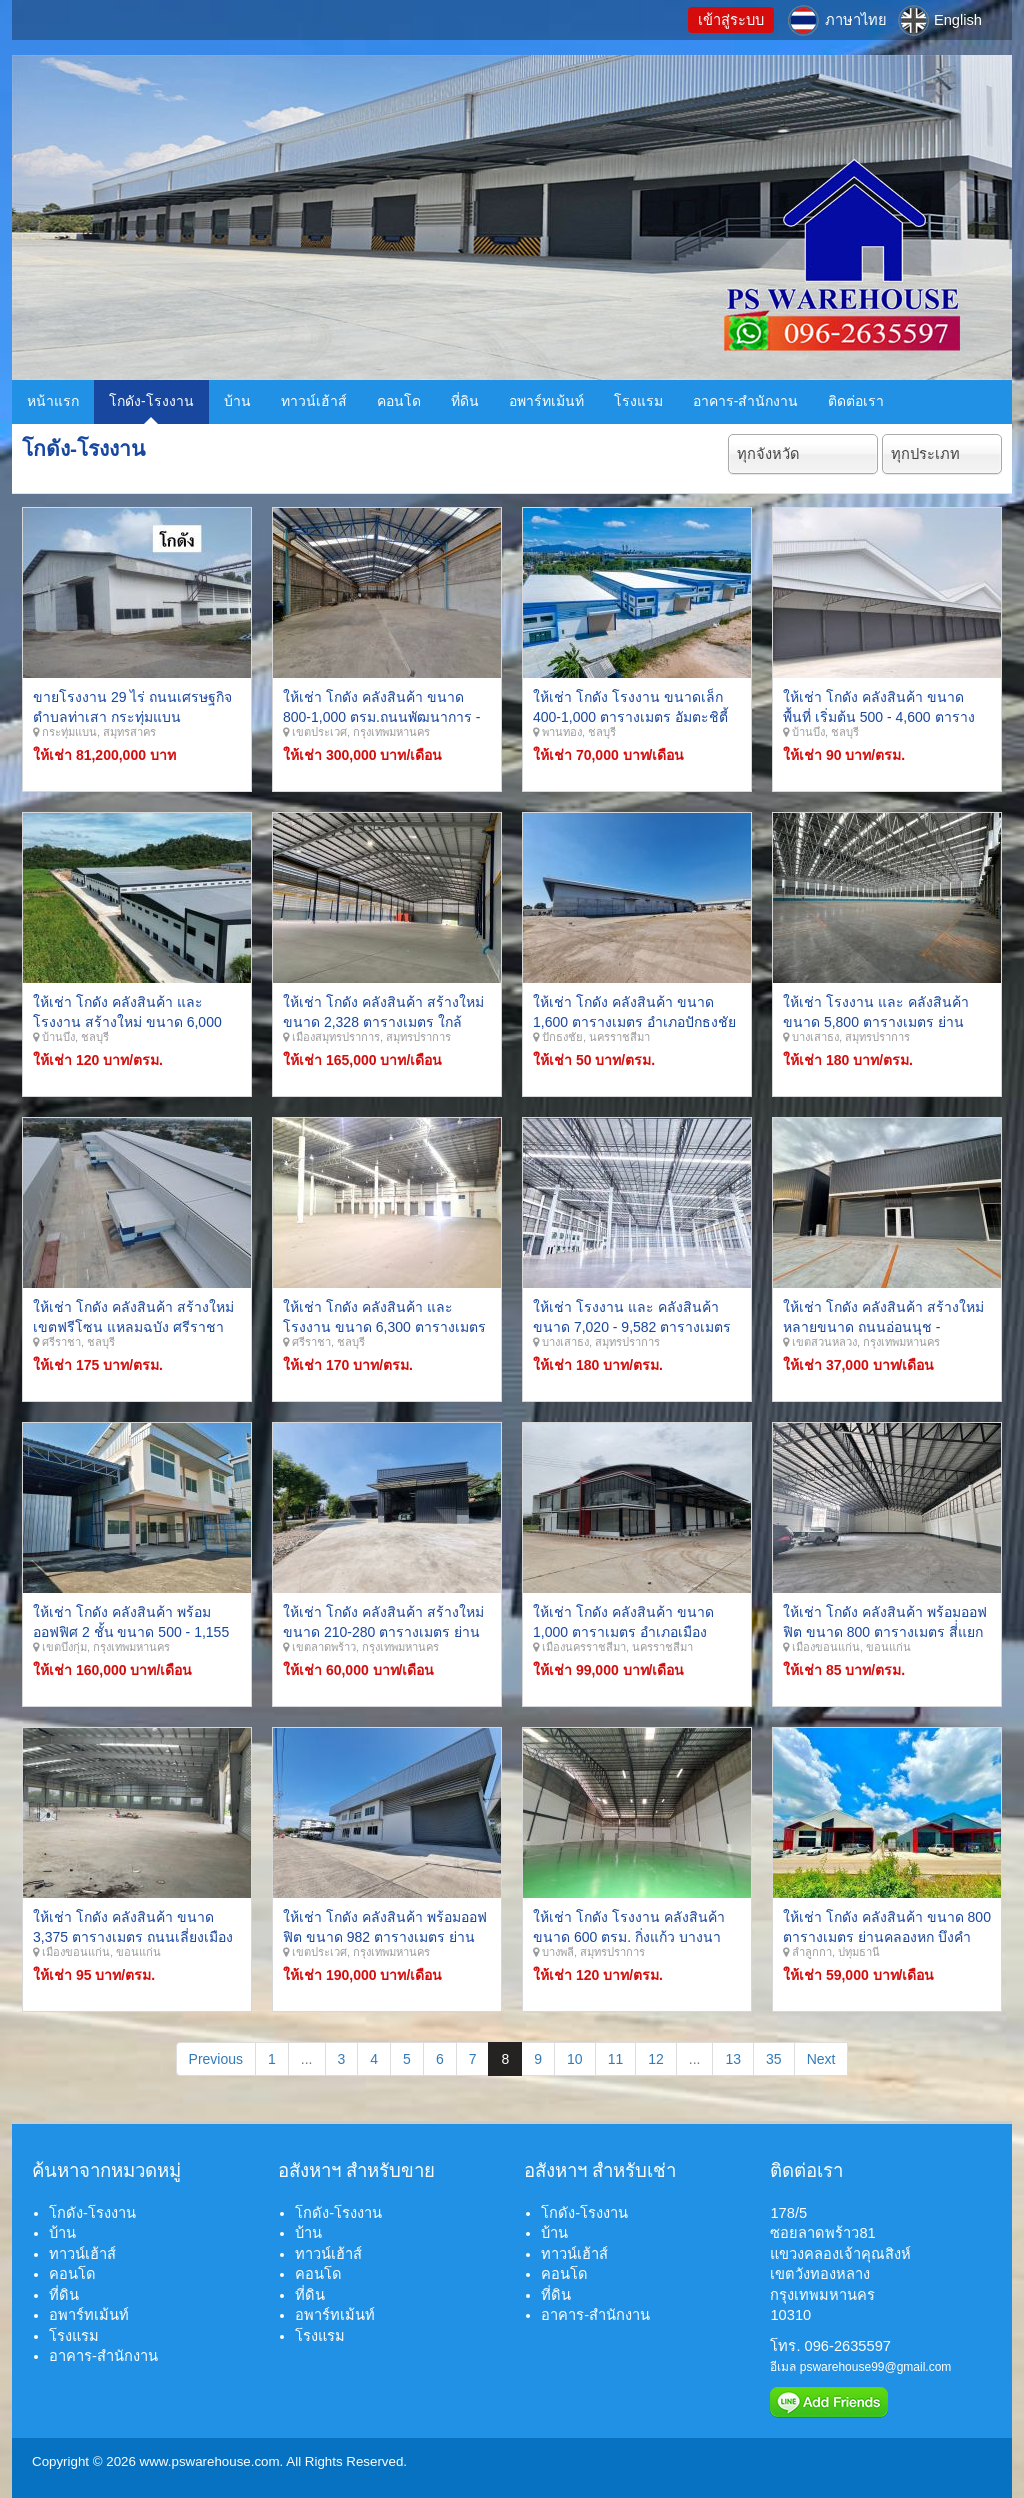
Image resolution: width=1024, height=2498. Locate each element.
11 (616, 2059)
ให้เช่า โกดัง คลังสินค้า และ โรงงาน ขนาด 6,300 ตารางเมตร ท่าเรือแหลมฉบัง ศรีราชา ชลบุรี (384, 1326)
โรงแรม (638, 401)
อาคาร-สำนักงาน (746, 401)
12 (656, 2059)
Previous (216, 2059)
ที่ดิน (465, 401)
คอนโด (399, 401)
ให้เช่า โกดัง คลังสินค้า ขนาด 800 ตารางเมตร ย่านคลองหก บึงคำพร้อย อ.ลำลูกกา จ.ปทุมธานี (887, 1936)
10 (575, 2059)
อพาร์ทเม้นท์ (546, 401)
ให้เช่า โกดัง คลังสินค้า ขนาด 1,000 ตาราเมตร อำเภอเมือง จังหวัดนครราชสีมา (623, 1631)
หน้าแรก (53, 401)
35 (774, 2059)
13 (733, 2059)
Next (821, 2059)
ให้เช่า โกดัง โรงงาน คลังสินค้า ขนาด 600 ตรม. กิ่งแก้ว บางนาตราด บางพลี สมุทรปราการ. (629, 1936)
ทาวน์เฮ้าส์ (314, 401)
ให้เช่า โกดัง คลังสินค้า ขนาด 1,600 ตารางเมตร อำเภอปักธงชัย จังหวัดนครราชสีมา (634, 1021)
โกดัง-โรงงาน (151, 401)
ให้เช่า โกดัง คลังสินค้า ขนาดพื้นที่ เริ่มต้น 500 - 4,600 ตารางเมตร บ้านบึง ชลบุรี (879, 716)
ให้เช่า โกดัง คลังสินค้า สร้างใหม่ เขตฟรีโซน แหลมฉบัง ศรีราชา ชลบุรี (133, 1326)
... (307, 2059)
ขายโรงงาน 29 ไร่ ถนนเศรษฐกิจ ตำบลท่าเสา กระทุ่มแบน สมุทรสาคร (132, 716)
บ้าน (237, 401)
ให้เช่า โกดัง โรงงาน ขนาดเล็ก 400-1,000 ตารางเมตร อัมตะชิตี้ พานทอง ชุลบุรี (630, 716)
